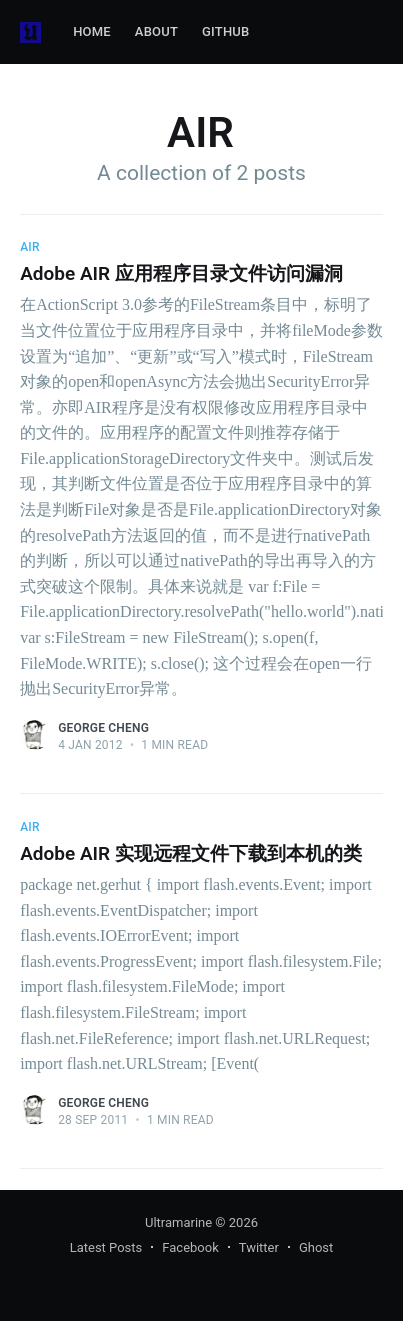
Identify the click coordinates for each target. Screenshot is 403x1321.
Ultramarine (178, 1222)
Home (92, 31)
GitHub (225, 31)
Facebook (190, 1247)
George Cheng (103, 728)
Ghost (316, 1247)
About (156, 31)
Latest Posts (106, 1247)
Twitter (259, 1247)
